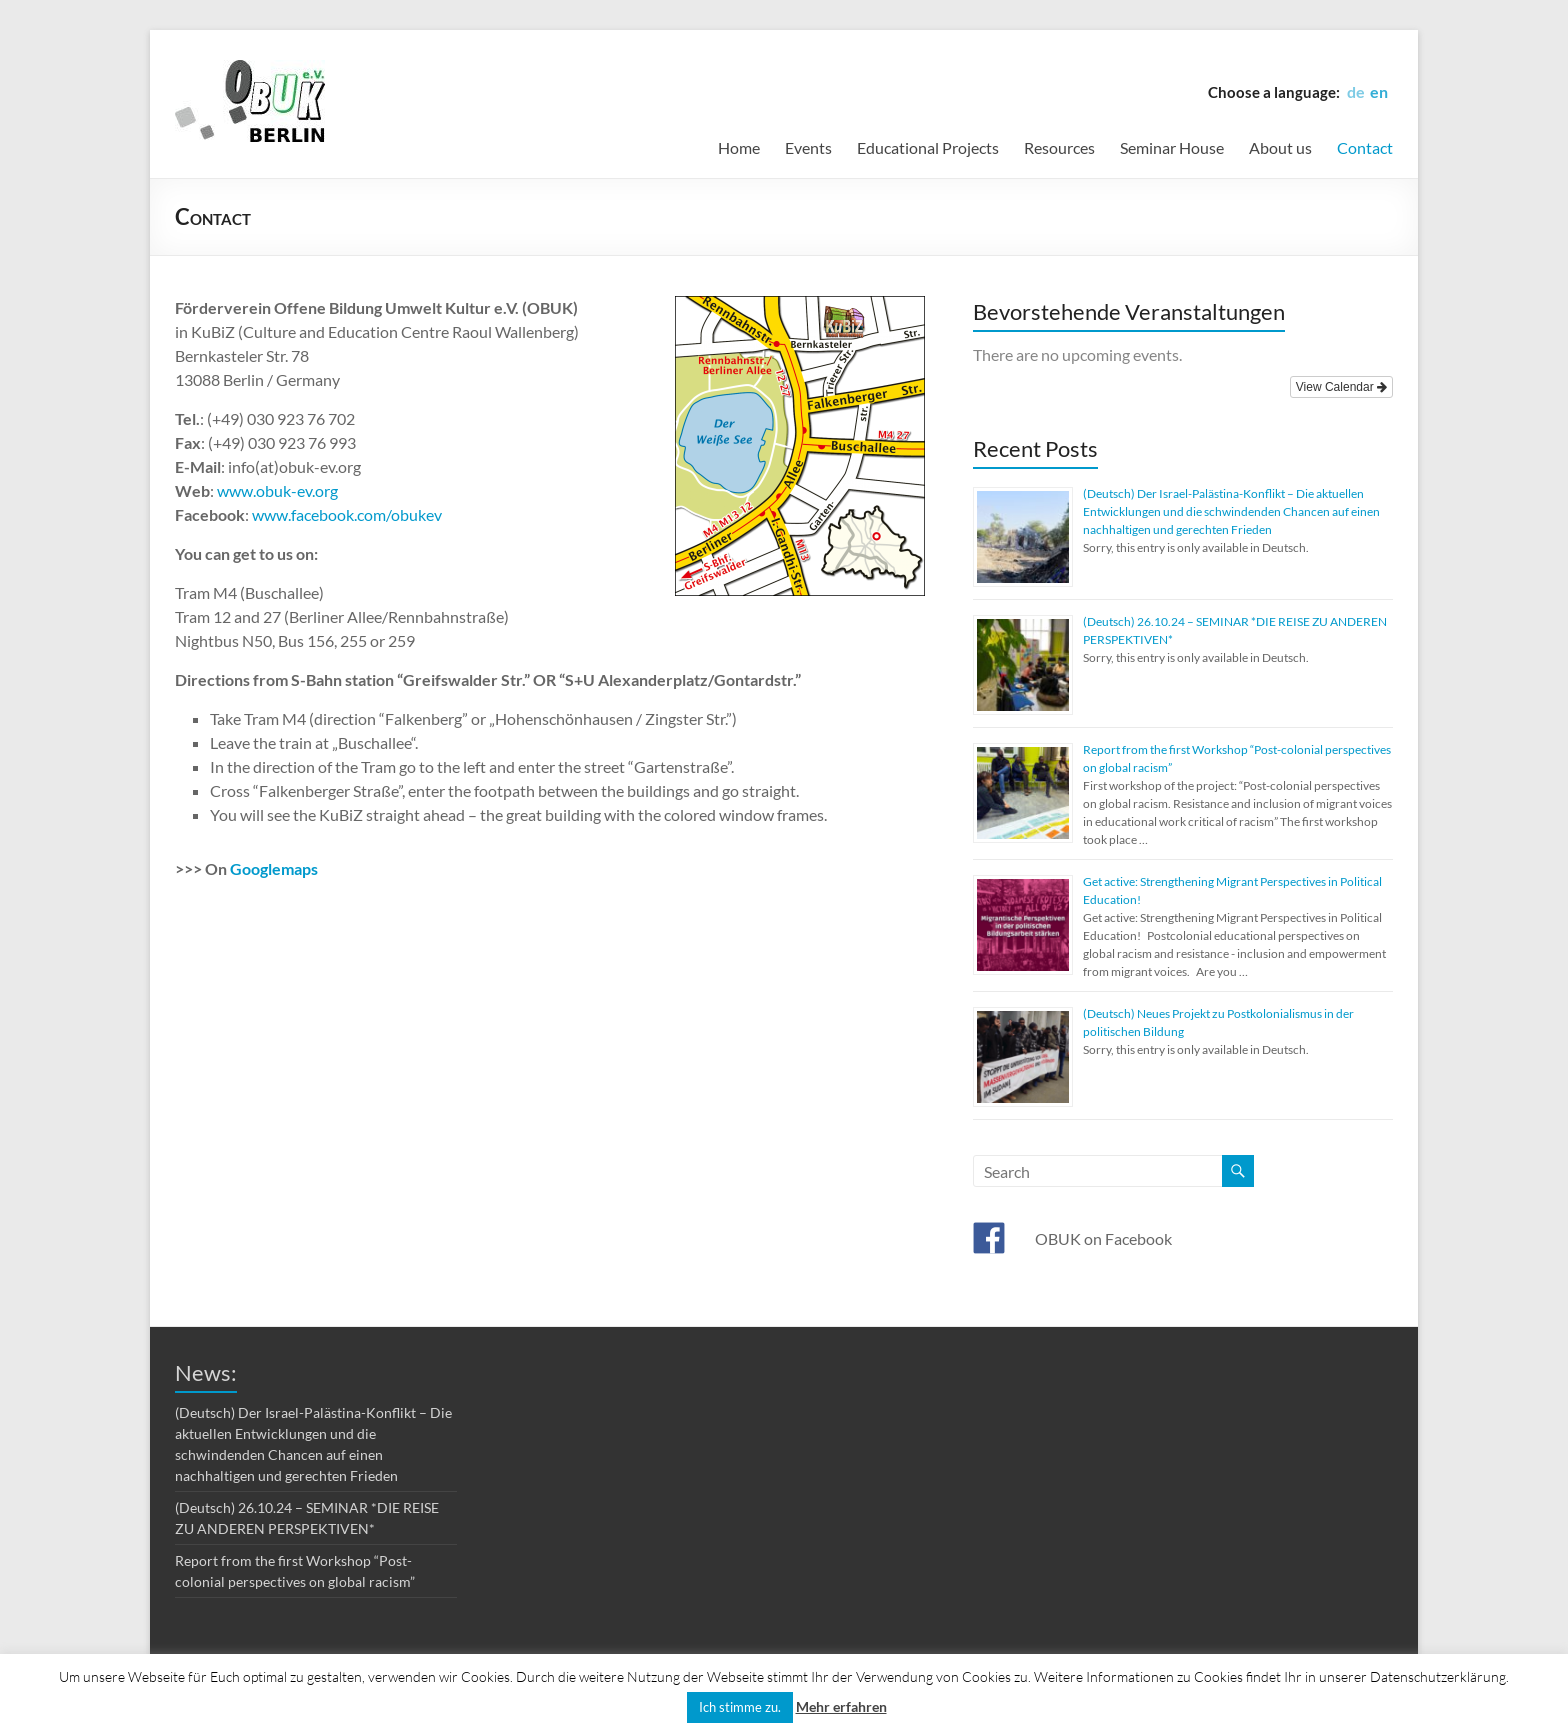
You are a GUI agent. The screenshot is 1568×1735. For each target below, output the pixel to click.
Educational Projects (928, 147)
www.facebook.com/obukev (347, 514)
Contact (1365, 147)
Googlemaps (274, 868)
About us (1280, 147)
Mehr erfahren (841, 1706)
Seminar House (1172, 147)
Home (739, 147)
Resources (1059, 147)
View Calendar (1341, 387)
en (1379, 91)
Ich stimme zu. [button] (740, 1707)
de (1356, 91)
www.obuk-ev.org (277, 490)
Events (808, 147)
